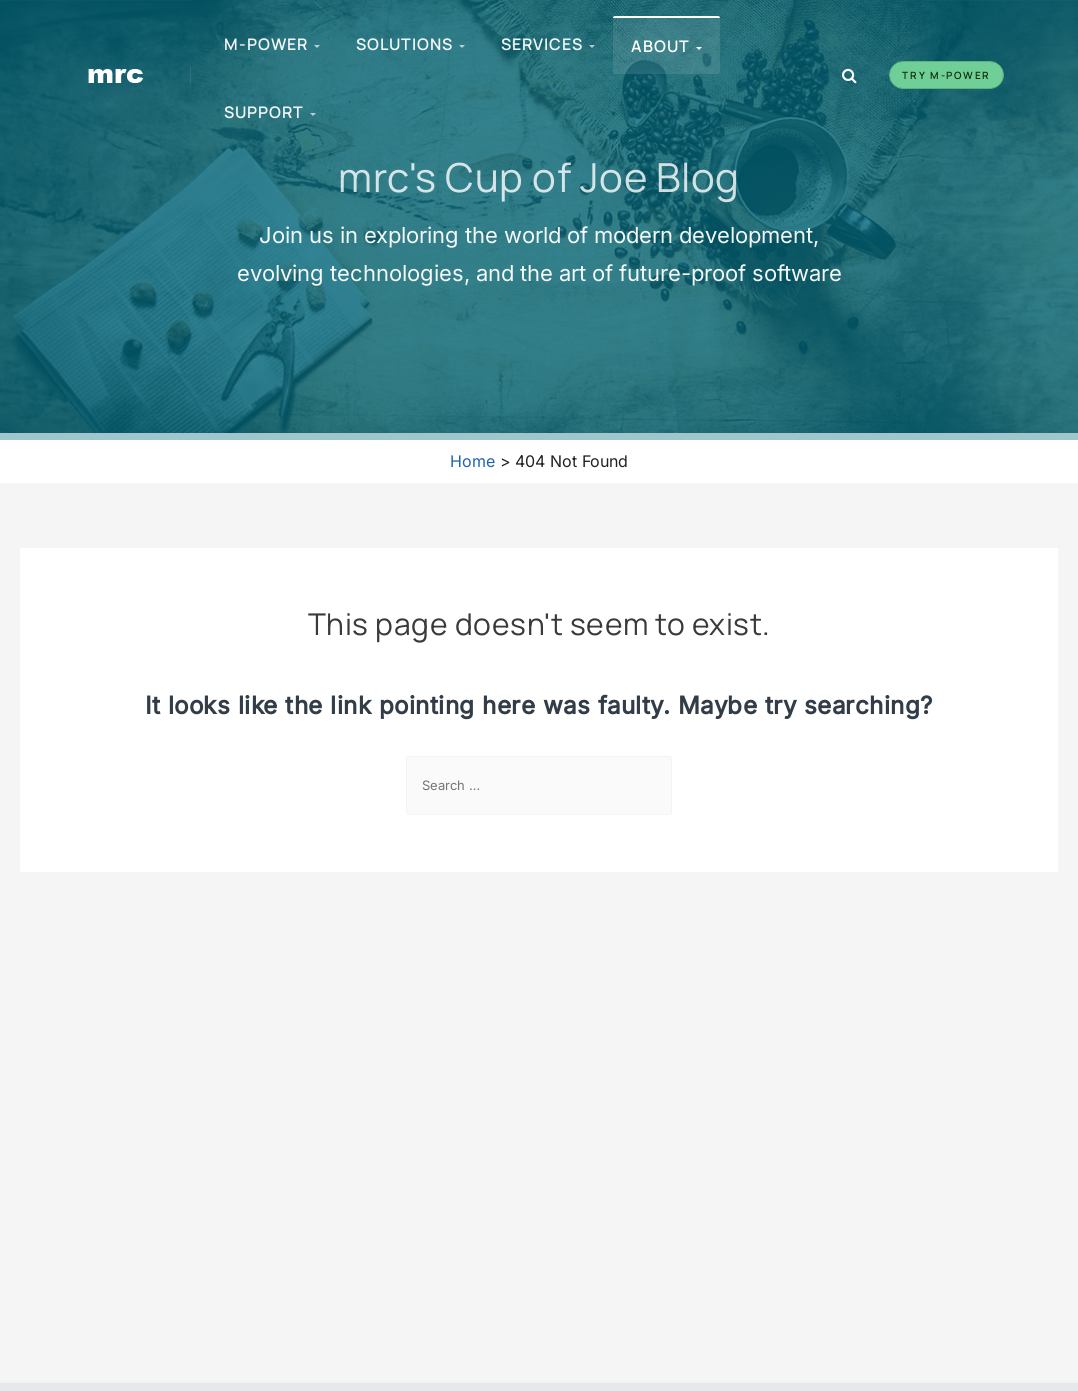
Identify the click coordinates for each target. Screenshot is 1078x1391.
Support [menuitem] (271, 112)
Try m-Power (946, 75)
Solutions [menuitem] (411, 44)
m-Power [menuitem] (273, 44)
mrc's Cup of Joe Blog (539, 176)
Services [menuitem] (549, 44)
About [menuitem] (667, 46)
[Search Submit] (650, 786)
